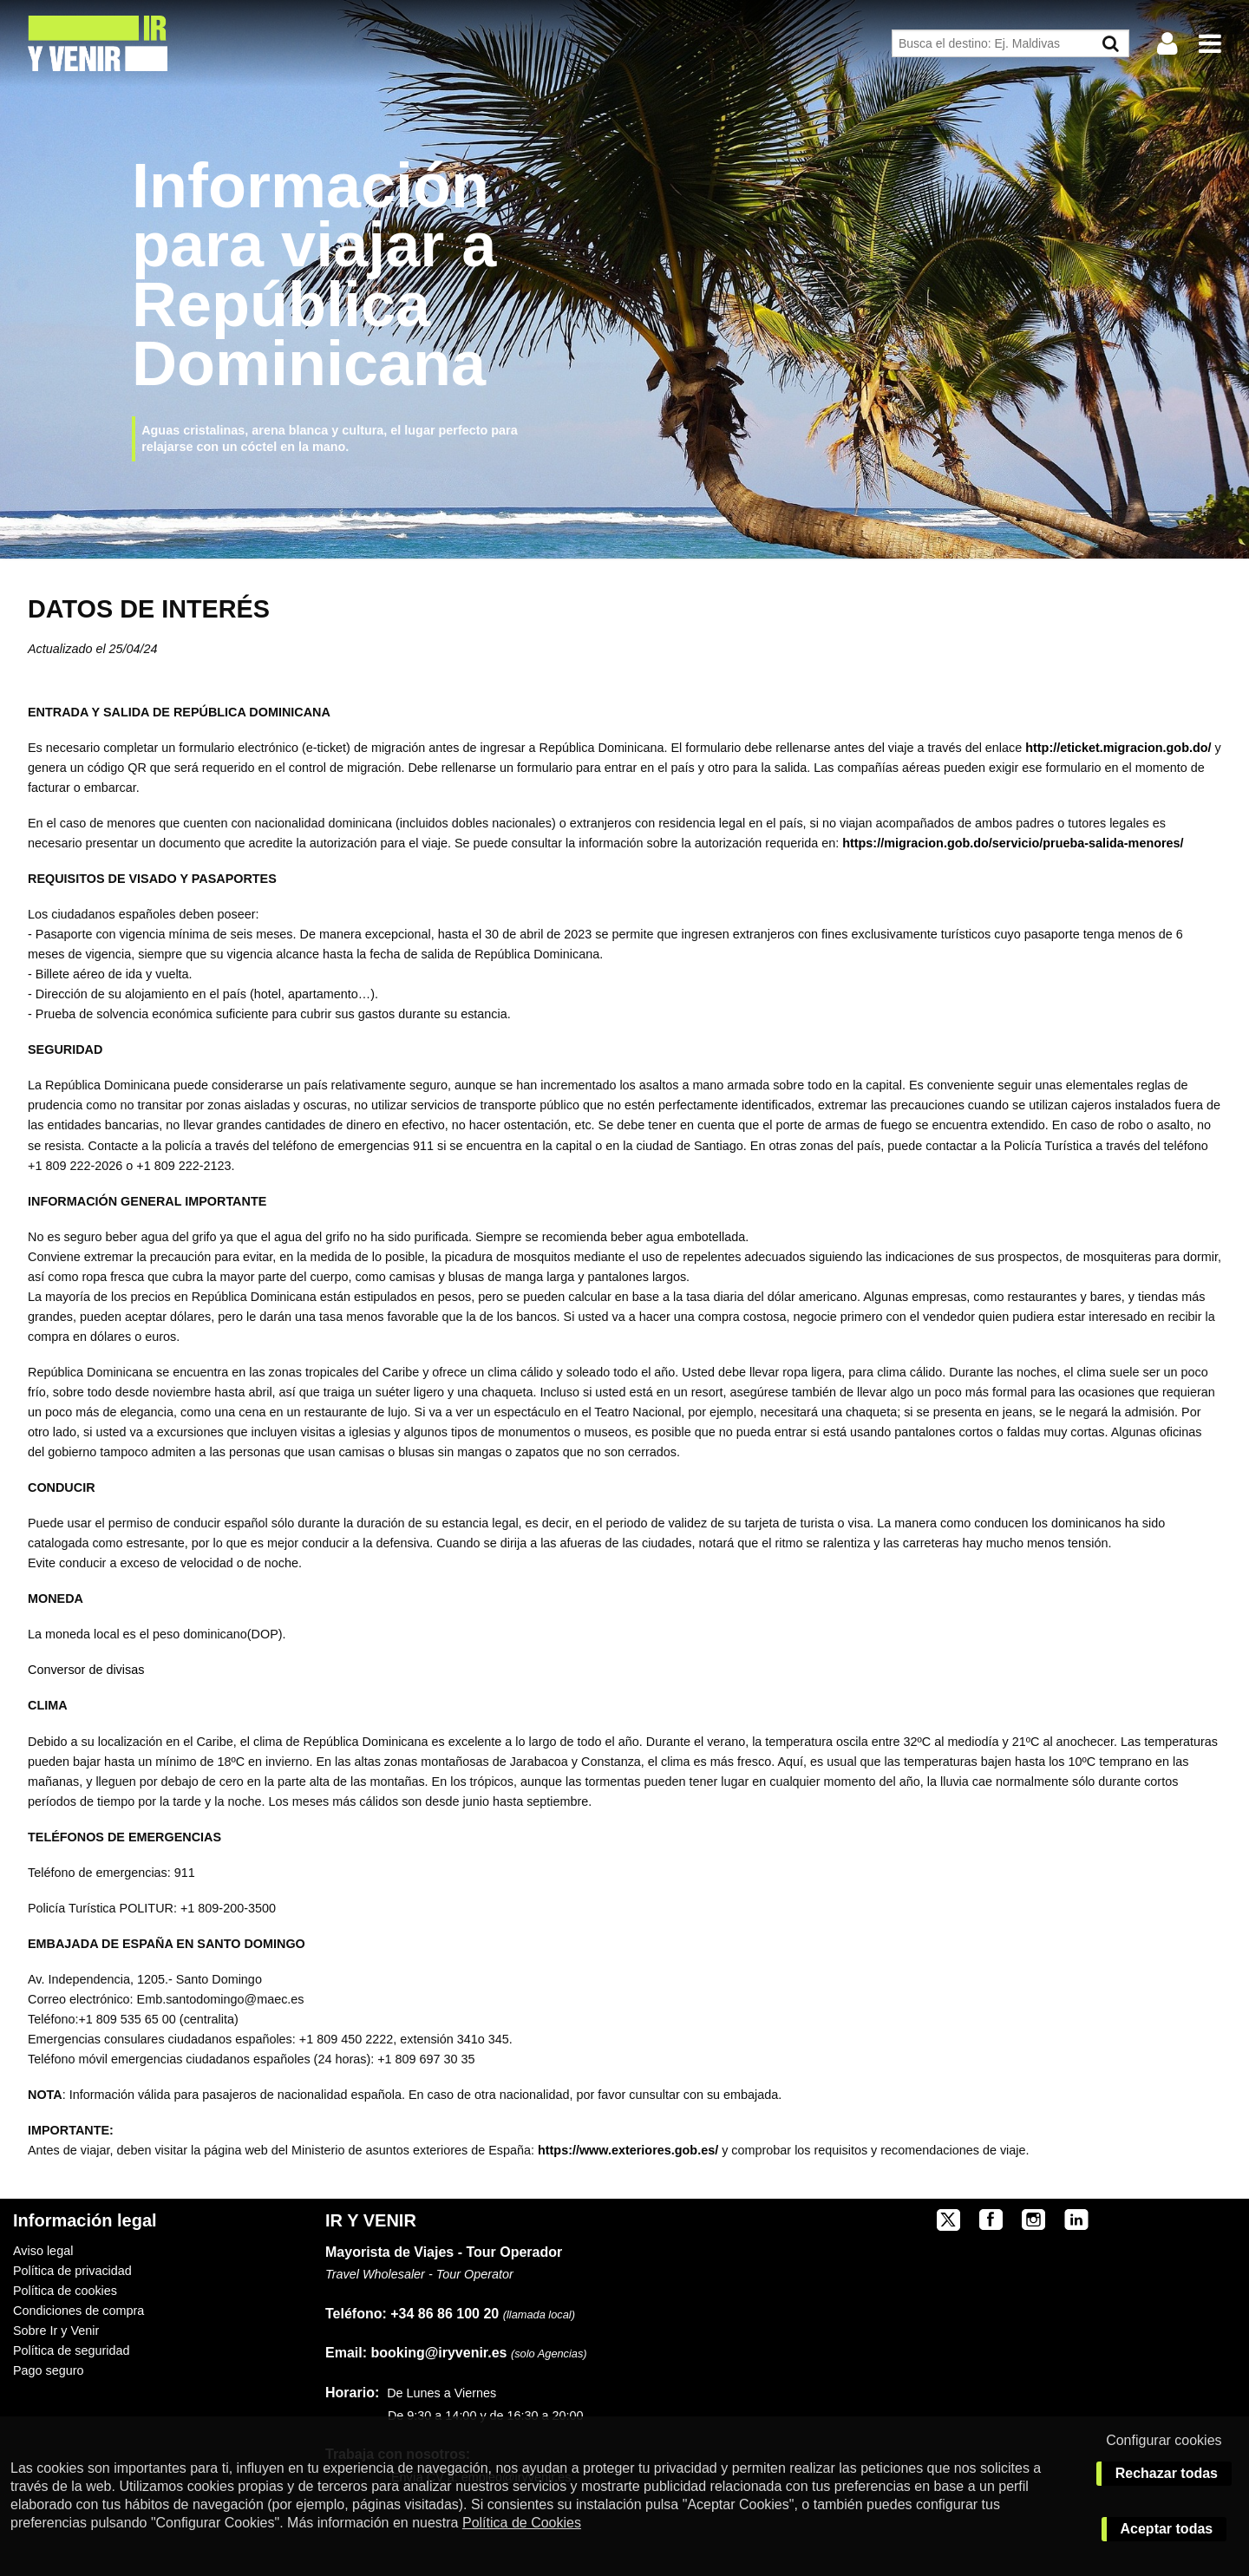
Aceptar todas (1167, 2528)
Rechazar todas (1166, 2473)
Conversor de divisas (87, 1670)
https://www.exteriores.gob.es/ (628, 2150)
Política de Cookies (521, 2522)
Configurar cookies (1163, 2440)
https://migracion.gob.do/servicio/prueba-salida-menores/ (1012, 843)
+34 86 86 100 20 (444, 2313)
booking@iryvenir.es (416, 2352)
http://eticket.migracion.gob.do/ (1118, 748)
